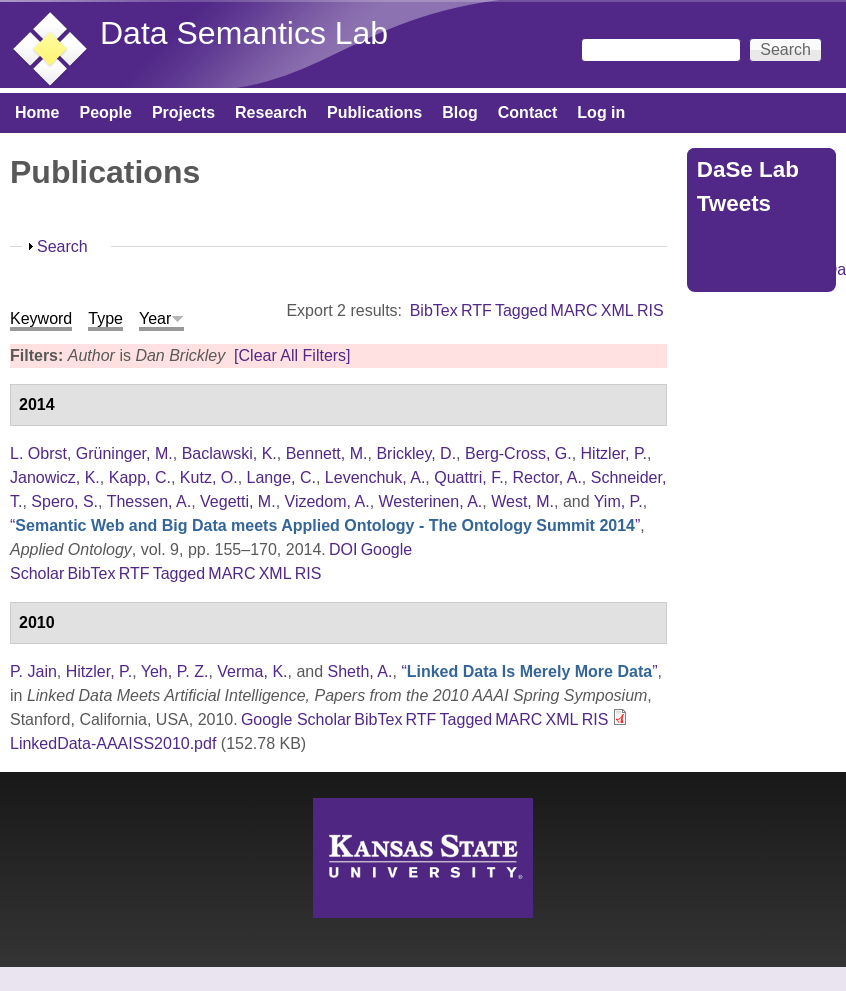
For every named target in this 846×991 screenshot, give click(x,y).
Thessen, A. (149, 501)
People (105, 112)
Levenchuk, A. (375, 477)
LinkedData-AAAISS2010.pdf (113, 743)
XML (617, 310)
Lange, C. (281, 477)
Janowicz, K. (55, 477)
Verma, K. (252, 671)
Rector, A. (546, 477)
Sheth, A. (360, 671)
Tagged (521, 310)
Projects (183, 112)
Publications (374, 112)
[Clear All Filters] (292, 355)
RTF (476, 310)
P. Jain (33, 671)
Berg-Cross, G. (518, 453)
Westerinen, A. (431, 501)
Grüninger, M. (124, 453)
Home (37, 112)
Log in (601, 112)
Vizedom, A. (327, 501)
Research (271, 112)
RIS (650, 310)
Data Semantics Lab (244, 33)
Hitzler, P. (614, 453)
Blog (460, 112)
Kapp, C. (140, 477)
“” (325, 525)
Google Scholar (296, 719)
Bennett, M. (327, 453)
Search (62, 246)
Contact (528, 112)
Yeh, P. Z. (175, 671)
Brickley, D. (416, 453)
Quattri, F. (468, 477)
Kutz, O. (209, 477)
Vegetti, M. (238, 501)
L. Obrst (38, 453)
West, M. (522, 501)
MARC (574, 310)
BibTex (434, 310)
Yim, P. (618, 501)
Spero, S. (64, 501)
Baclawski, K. (229, 453)
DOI (343, 549)
